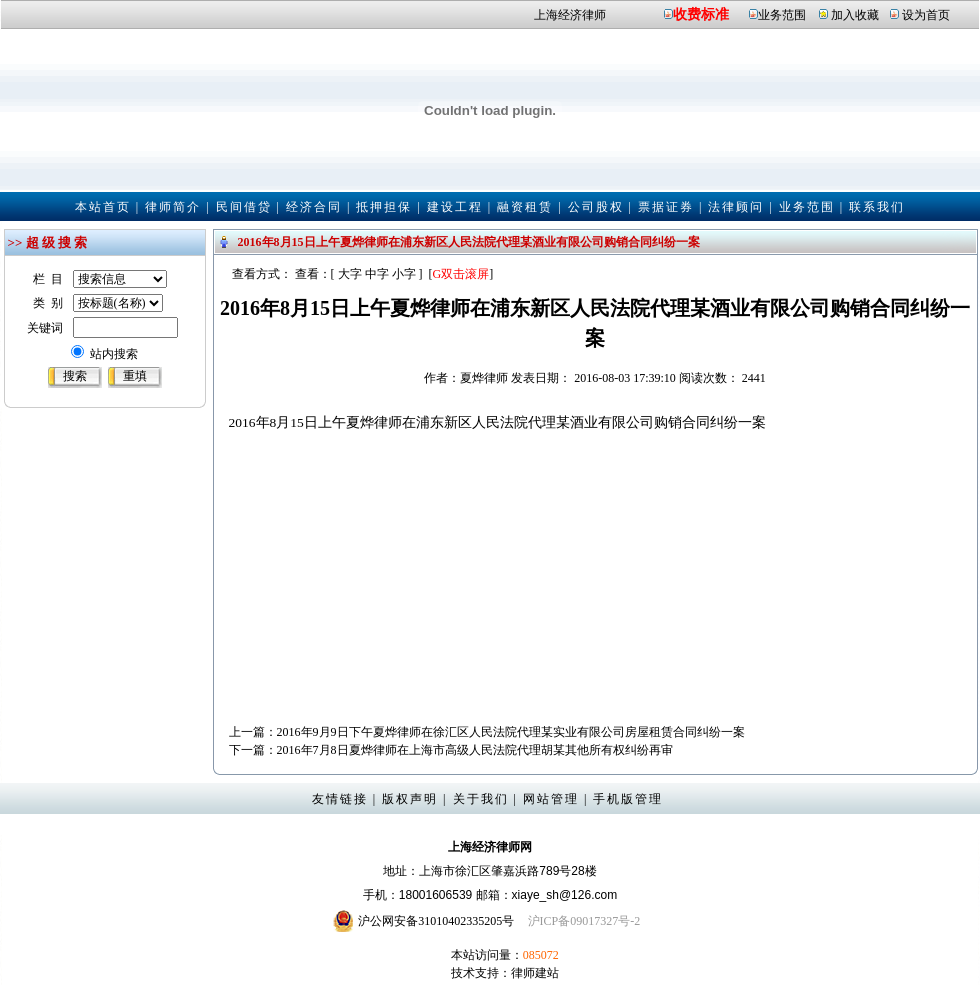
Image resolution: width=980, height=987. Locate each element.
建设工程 (455, 207)
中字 (377, 274)
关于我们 (481, 799)
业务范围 (782, 15)
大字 (350, 274)
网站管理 (551, 799)
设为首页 (926, 15)
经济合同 (314, 207)
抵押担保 (384, 207)
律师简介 (173, 207)
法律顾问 (736, 207)
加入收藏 (855, 15)
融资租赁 (525, 207)
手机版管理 (628, 799)
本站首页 (103, 207)
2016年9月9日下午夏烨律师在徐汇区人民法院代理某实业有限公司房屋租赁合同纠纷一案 (511, 732)
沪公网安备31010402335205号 (436, 921)
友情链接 (340, 799)
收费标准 (701, 14)
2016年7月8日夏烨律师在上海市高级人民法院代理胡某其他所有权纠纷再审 (475, 750)
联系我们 (877, 207)
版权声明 (410, 799)
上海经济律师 (570, 15)
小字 (404, 274)
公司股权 (596, 207)
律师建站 (535, 973)
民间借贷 (244, 207)
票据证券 (666, 207)
